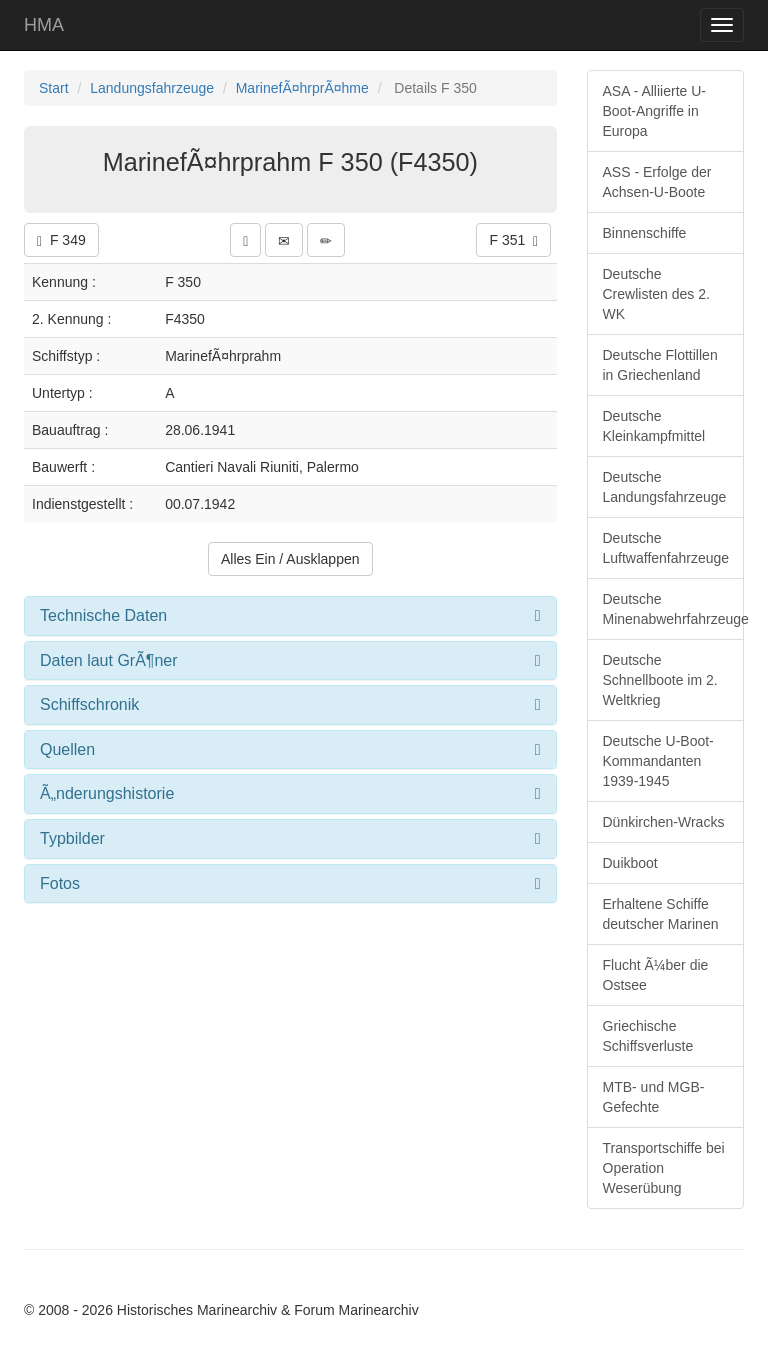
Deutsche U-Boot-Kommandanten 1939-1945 (658, 761)
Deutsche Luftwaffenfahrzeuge (666, 548)
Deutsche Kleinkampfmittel (654, 426)
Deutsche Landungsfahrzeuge (665, 487)
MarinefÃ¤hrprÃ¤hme (302, 88)
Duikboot (630, 863)
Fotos (60, 883)
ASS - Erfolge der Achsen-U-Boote (657, 182)
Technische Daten (103, 615)
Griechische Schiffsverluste (648, 1036)
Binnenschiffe (645, 233)
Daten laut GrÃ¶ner (109, 660)
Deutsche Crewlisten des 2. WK (656, 294)
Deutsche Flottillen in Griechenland (660, 365)
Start (54, 88)
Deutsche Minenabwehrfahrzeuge (674, 609)
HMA (44, 25)
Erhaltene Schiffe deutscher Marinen (661, 914)
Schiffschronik (89, 704)
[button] (245, 240)
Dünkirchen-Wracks (664, 822)
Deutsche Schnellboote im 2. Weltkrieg (660, 680)
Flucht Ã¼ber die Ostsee (656, 975)
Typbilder (72, 838)
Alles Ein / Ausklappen (290, 559)
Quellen (67, 749)
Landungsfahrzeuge (152, 88)
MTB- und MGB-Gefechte (654, 1097)
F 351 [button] (513, 240)
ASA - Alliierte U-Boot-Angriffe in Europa (654, 111)
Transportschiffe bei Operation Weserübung (664, 1168)
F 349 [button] (61, 240)
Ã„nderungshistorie (107, 793)
